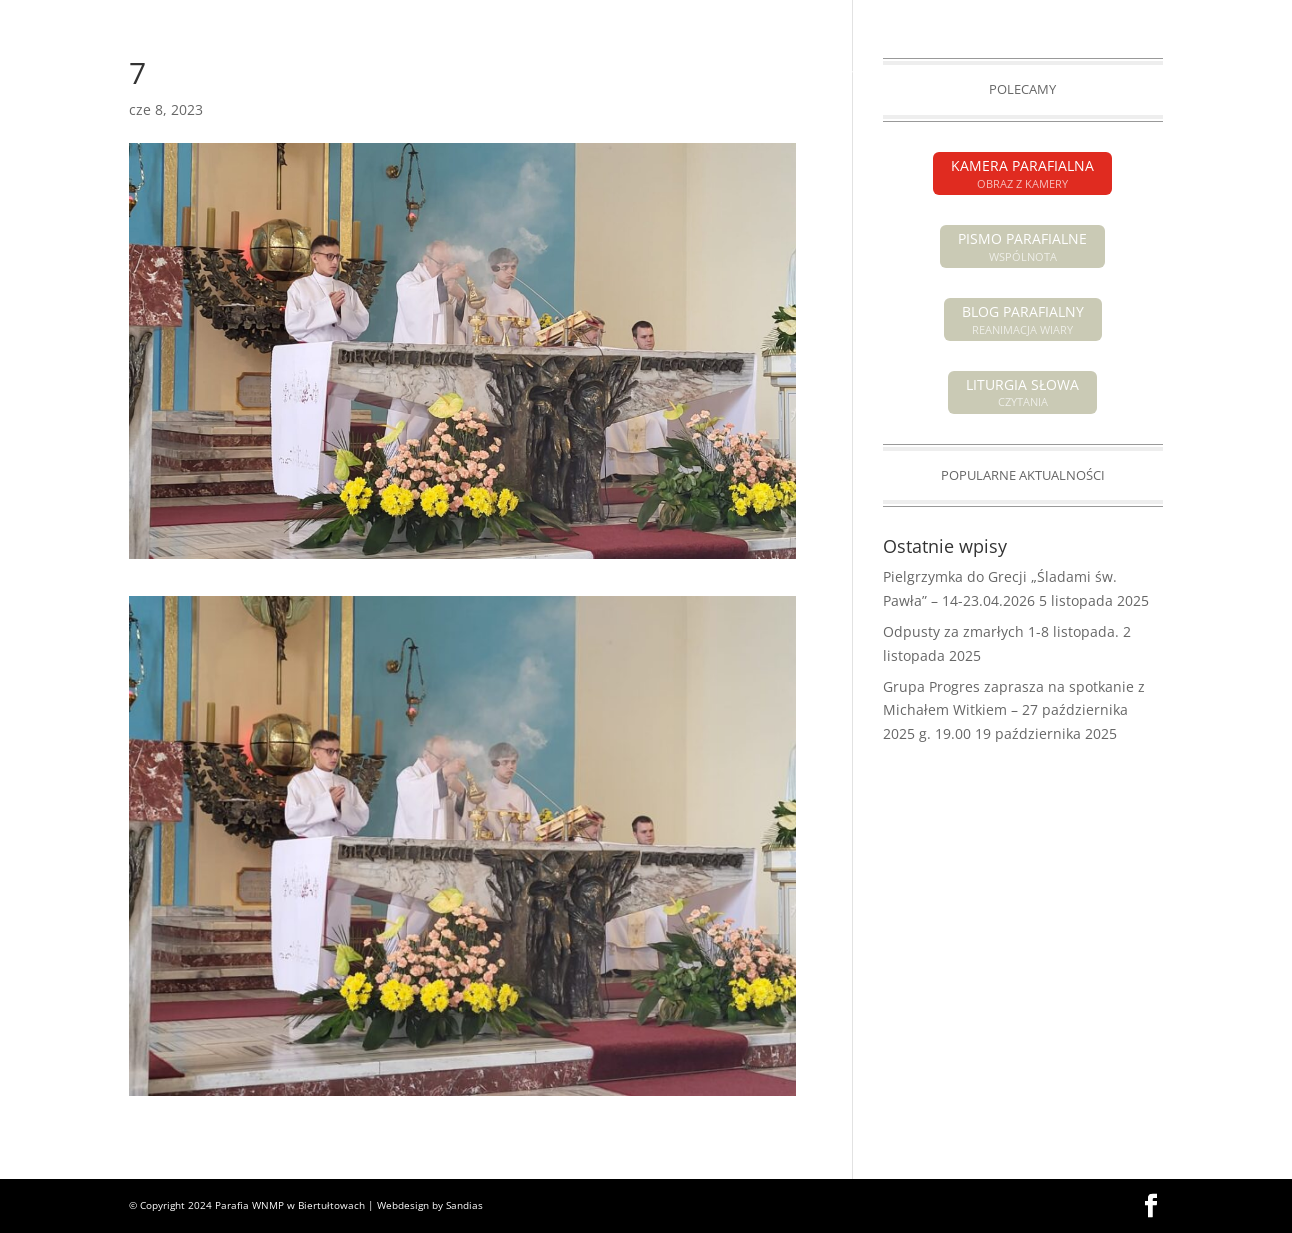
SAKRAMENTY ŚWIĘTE (825, 76)
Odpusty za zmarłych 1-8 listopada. (1001, 631)
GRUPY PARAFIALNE (991, 76)
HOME (105, 76)
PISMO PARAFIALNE (1038, 16)
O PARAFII (688, 76)
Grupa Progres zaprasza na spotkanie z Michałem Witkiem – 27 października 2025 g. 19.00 (1014, 710)
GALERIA (1099, 76)
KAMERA (1138, 16)
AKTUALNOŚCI (189, 76)
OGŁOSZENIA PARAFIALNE (331, 76)
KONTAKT (1176, 76)
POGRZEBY (604, 76)
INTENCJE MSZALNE (489, 76)
